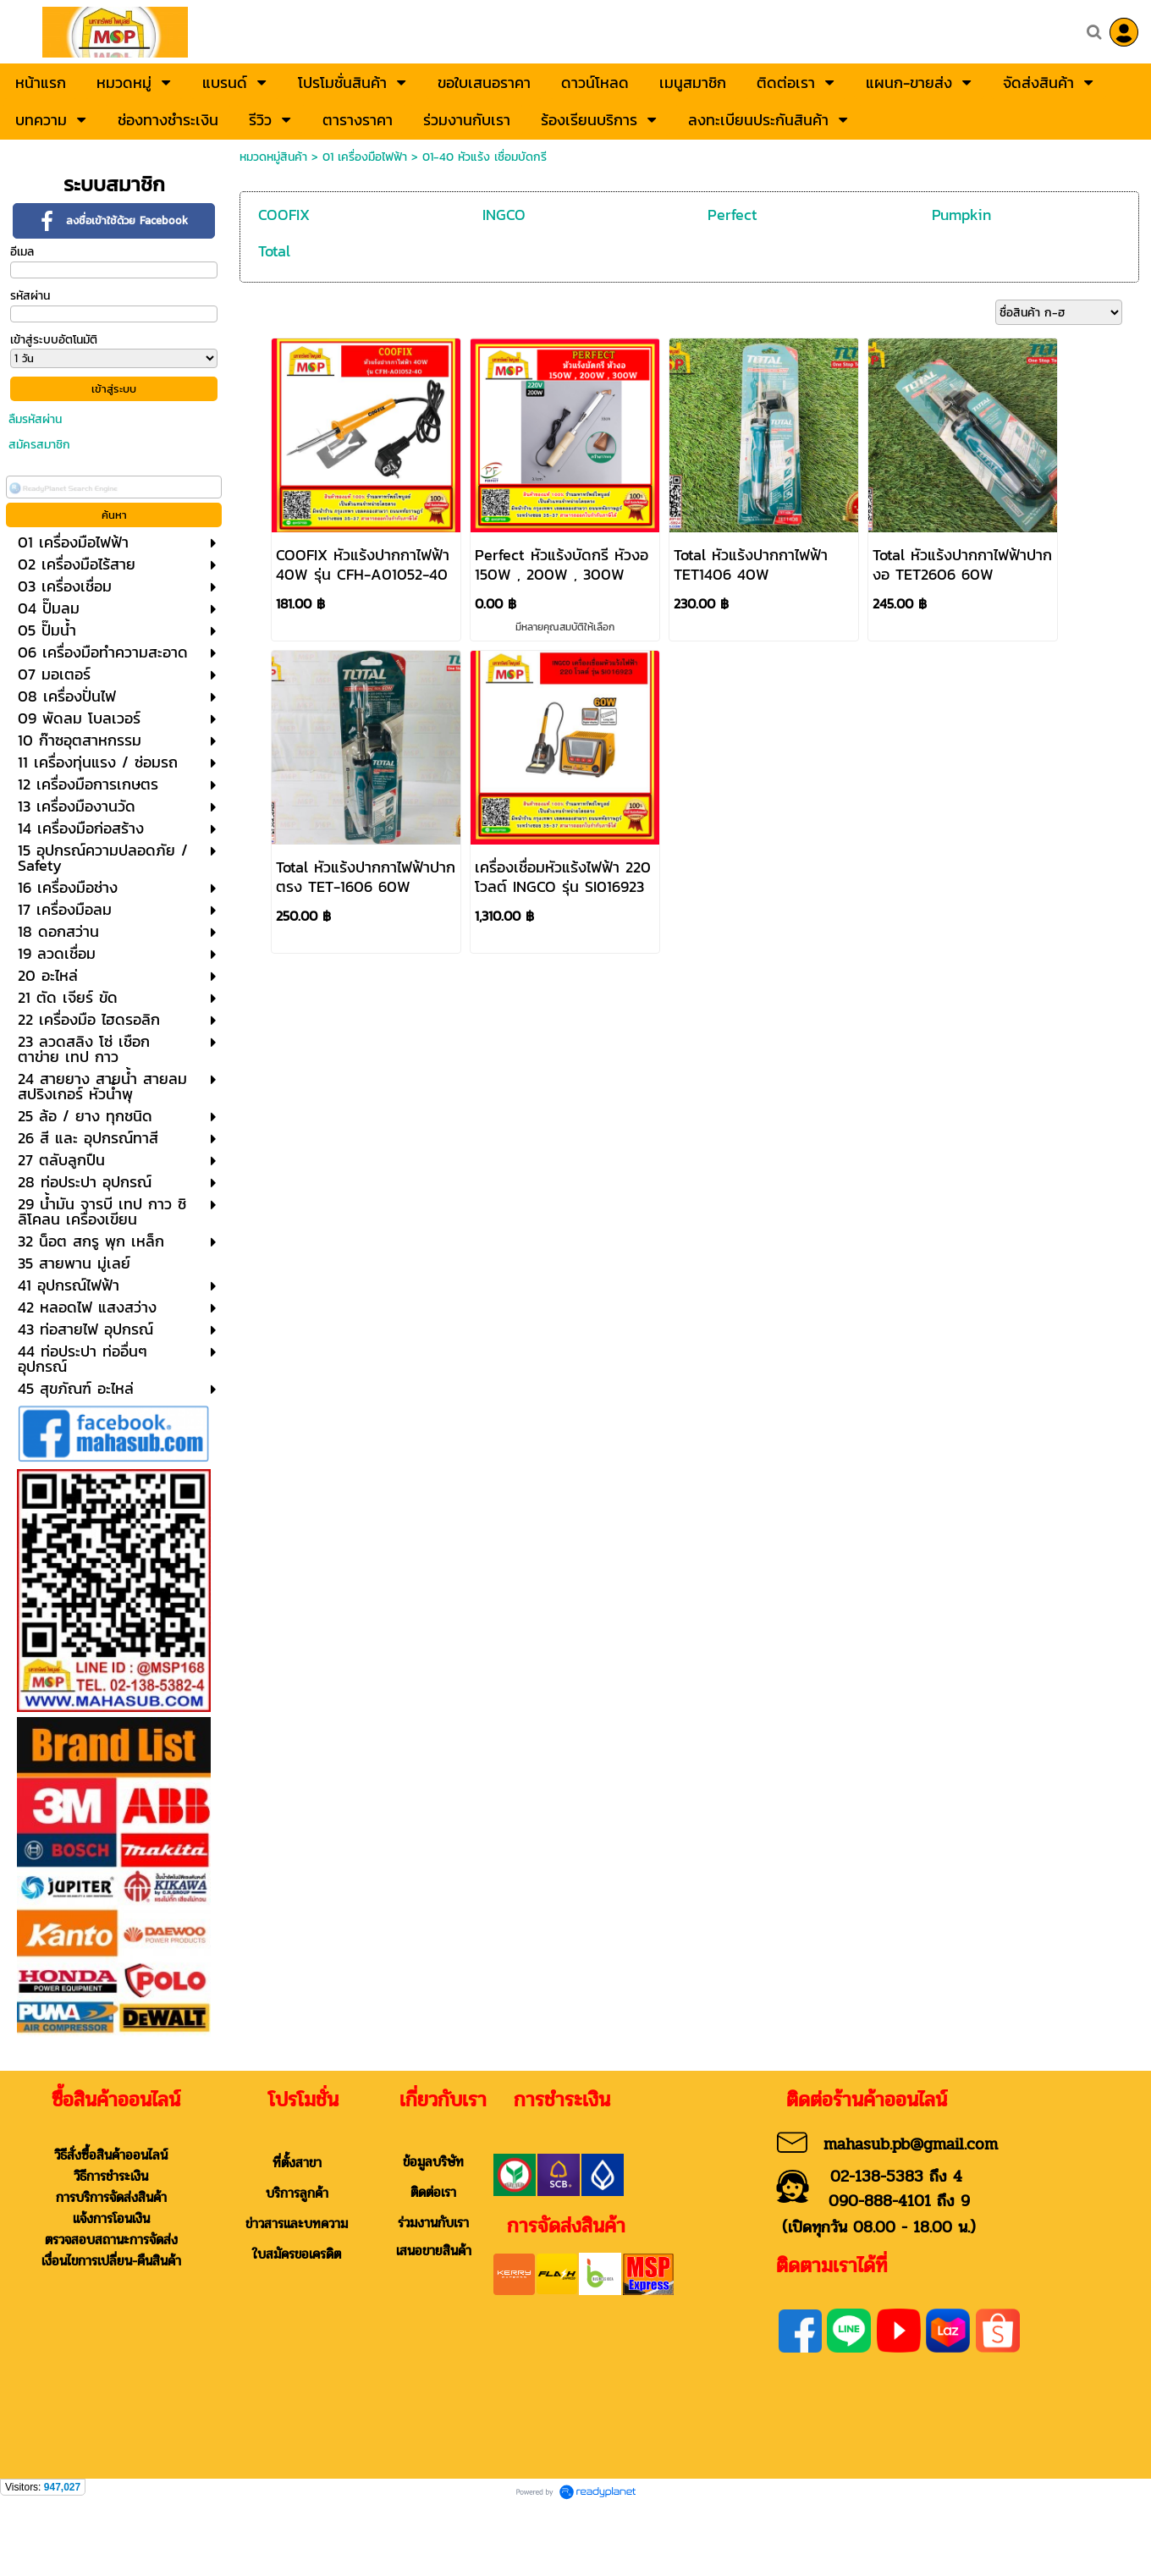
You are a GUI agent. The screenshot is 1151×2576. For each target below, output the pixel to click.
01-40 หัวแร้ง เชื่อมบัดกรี (484, 157)
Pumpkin (961, 214)
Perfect (732, 214)
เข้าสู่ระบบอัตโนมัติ (53, 340)
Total (274, 250)
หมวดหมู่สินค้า (273, 157)
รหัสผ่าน (30, 296)
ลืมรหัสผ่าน (35, 419)
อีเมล (22, 252)
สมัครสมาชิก (39, 445)
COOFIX (284, 214)
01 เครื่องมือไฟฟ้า (364, 157)
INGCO (504, 214)
